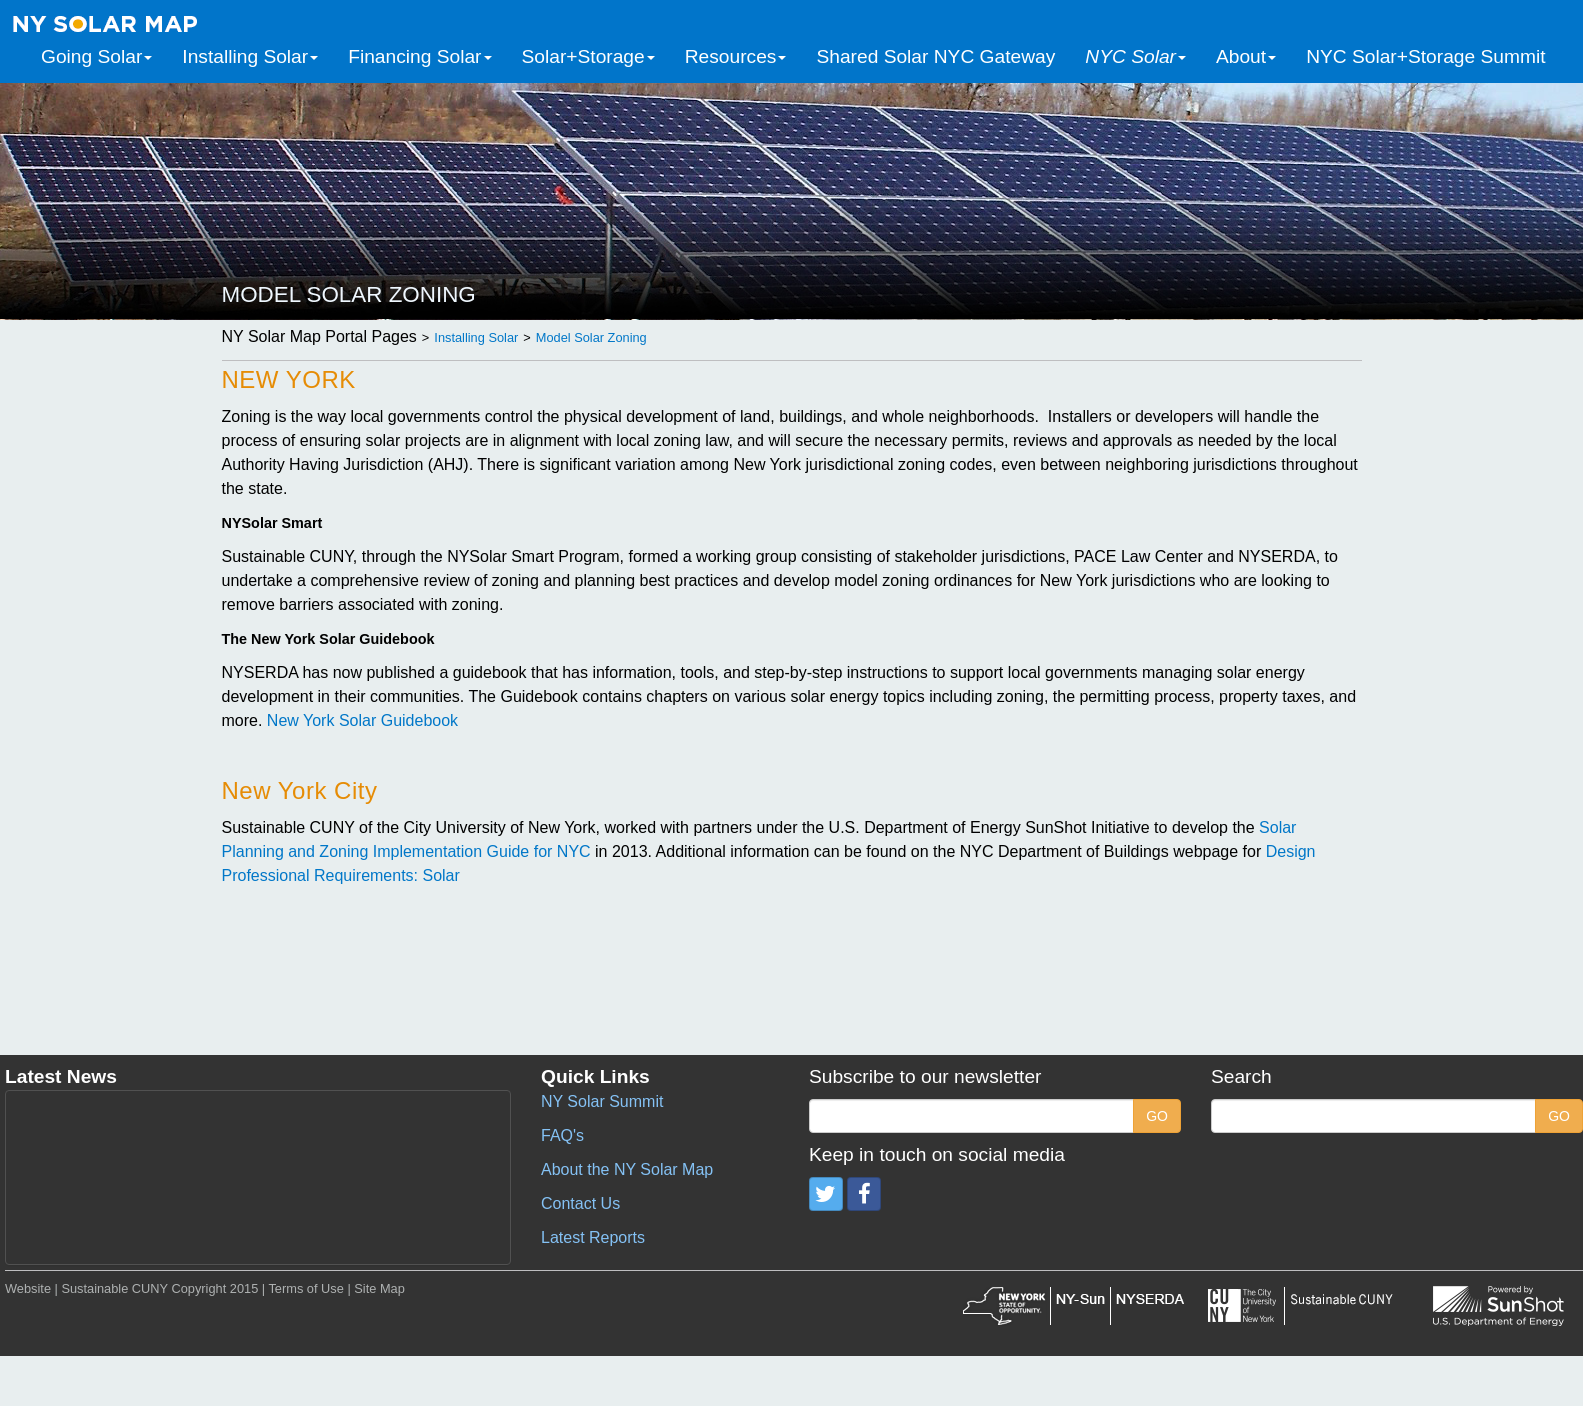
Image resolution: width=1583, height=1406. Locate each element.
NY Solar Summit (602, 1101)
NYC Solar (1135, 56)
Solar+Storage (588, 56)
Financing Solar (419, 56)
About (1246, 56)
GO (1157, 1116)
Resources (736, 56)
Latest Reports (593, 1237)
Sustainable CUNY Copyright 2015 (159, 1288)
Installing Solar (250, 56)
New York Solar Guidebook (362, 720)
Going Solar (96, 56)
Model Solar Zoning (591, 337)
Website (28, 1288)
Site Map (379, 1288)
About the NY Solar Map (627, 1169)
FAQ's (562, 1135)
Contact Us (580, 1203)
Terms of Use (305, 1288)
